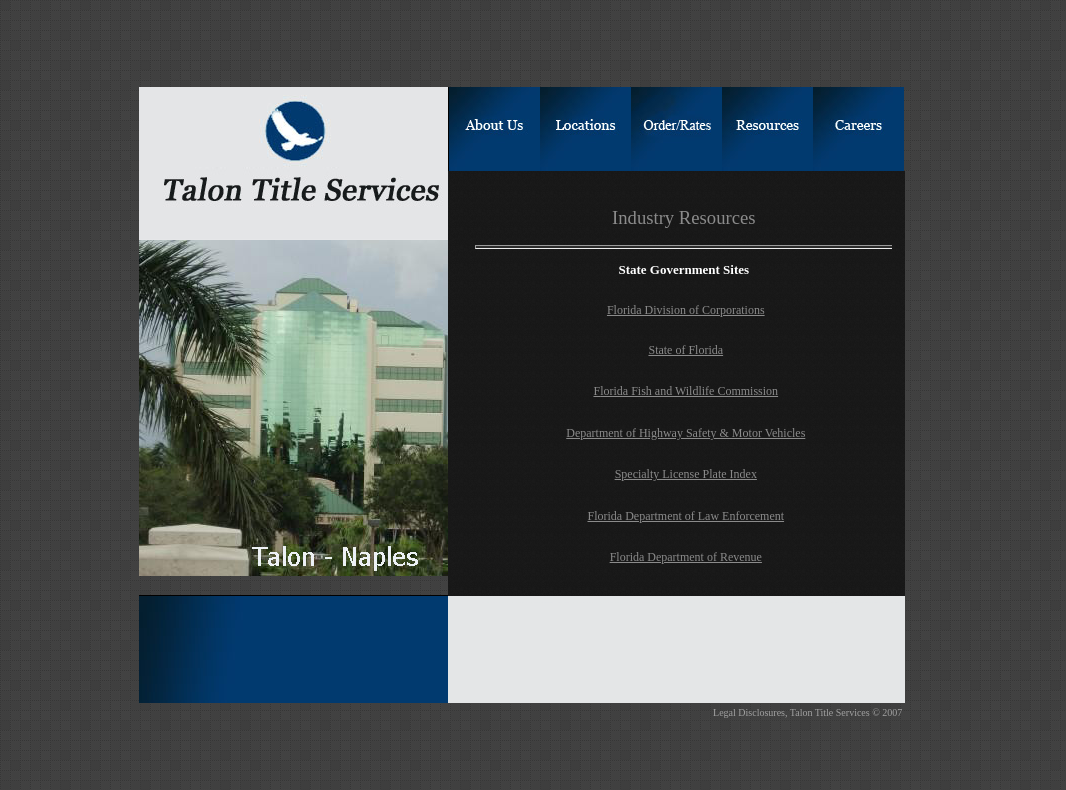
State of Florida (685, 350)
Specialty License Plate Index (686, 474)
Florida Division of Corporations (686, 310)
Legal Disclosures (749, 712)
